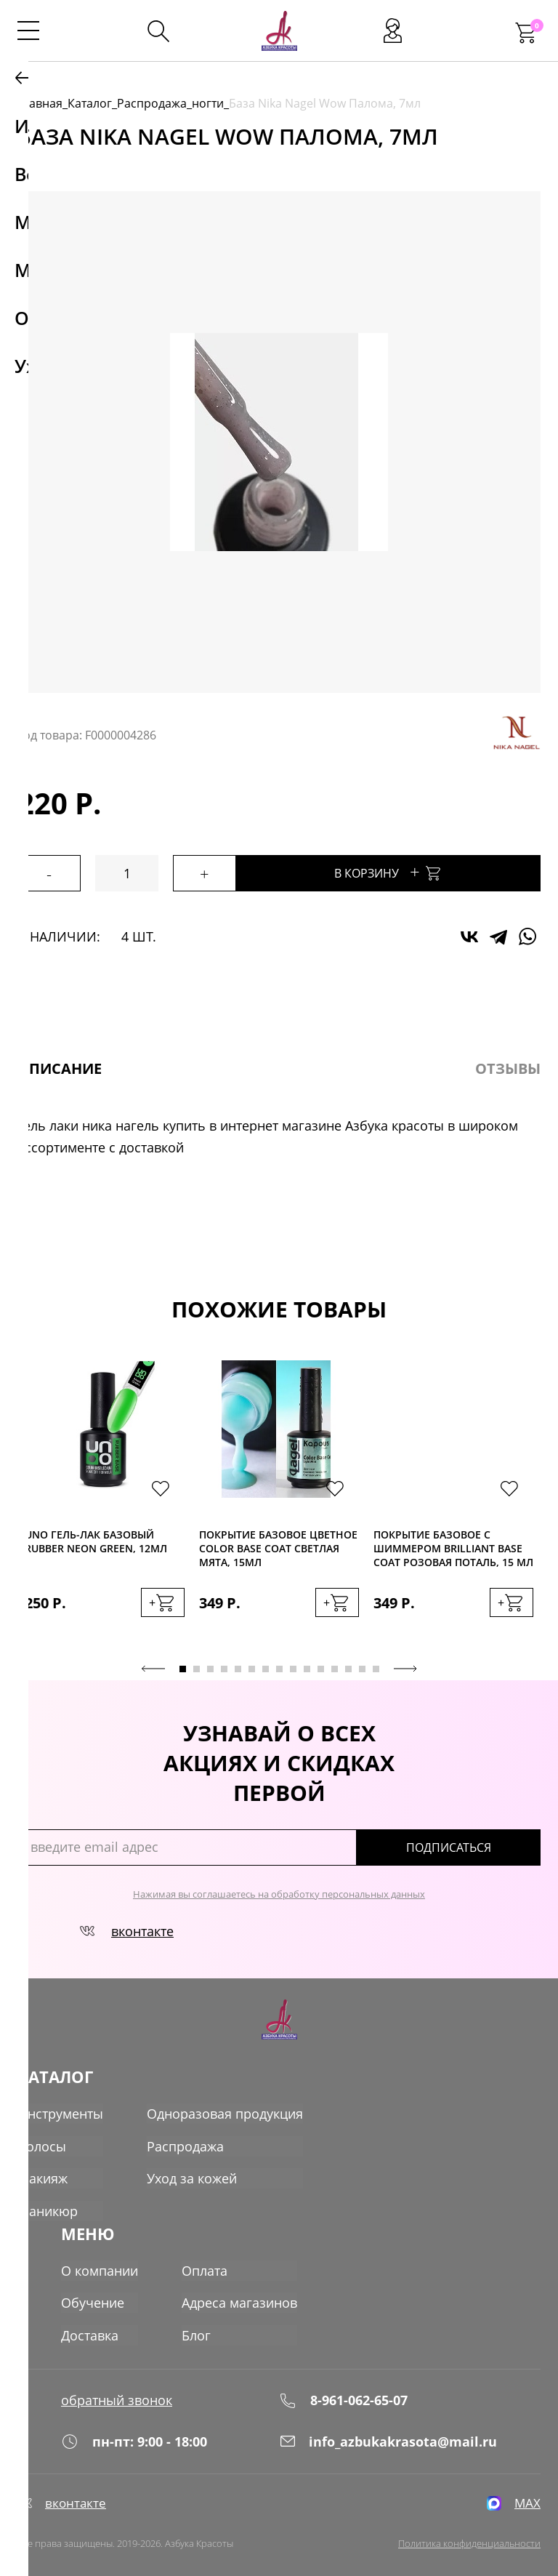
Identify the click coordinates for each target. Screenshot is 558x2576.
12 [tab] (334, 1667)
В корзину (417, 871)
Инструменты (60, 2111)
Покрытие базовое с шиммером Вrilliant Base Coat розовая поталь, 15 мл (453, 1548)
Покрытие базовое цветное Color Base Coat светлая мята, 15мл (278, 1548)
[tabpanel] (105, 1502)
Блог (196, 2325)
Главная (39, 103)
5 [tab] (238, 1667)
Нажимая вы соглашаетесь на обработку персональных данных (279, 1891)
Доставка (89, 2325)
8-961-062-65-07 (343, 2387)
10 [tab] (307, 1667)
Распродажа (152, 103)
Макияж (42, 2175)
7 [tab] (265, 1667)
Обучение (92, 2293)
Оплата (204, 2261)
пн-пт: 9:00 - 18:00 (134, 2433)
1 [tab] (182, 1667)
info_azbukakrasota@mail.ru (388, 2433)
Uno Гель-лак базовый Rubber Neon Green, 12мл (96, 1541)
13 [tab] (348, 1667)
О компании (99, 2261)
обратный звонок (116, 2387)
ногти (208, 103)
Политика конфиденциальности (469, 2540)
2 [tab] (196, 1667)
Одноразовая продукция (225, 2111)
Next (405, 1666)
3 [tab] (210, 1667)
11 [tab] (321, 1667)
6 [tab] (251, 1667)
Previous (153, 1666)
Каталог (90, 103)
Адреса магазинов (239, 2293)
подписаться (478, 1845)
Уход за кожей (192, 2175)
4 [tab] (224, 1667)
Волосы (41, 2143)
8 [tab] (279, 1667)
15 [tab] (376, 1667)
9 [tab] (293, 1667)
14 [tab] (362, 1667)
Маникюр (47, 2207)
